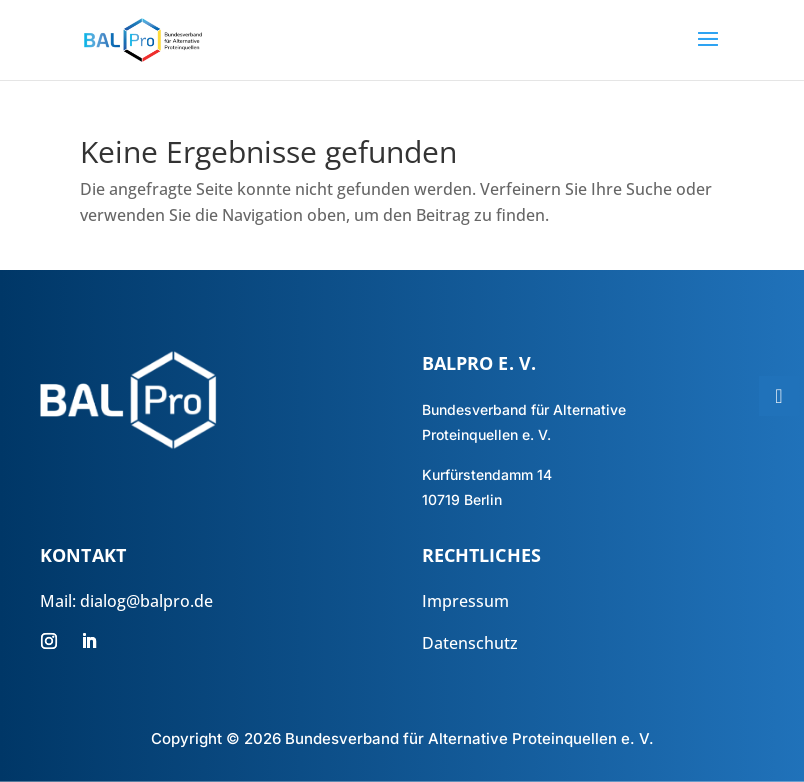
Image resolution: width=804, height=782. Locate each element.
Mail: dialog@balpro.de (126, 601)
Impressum (465, 601)
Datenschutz (470, 643)
